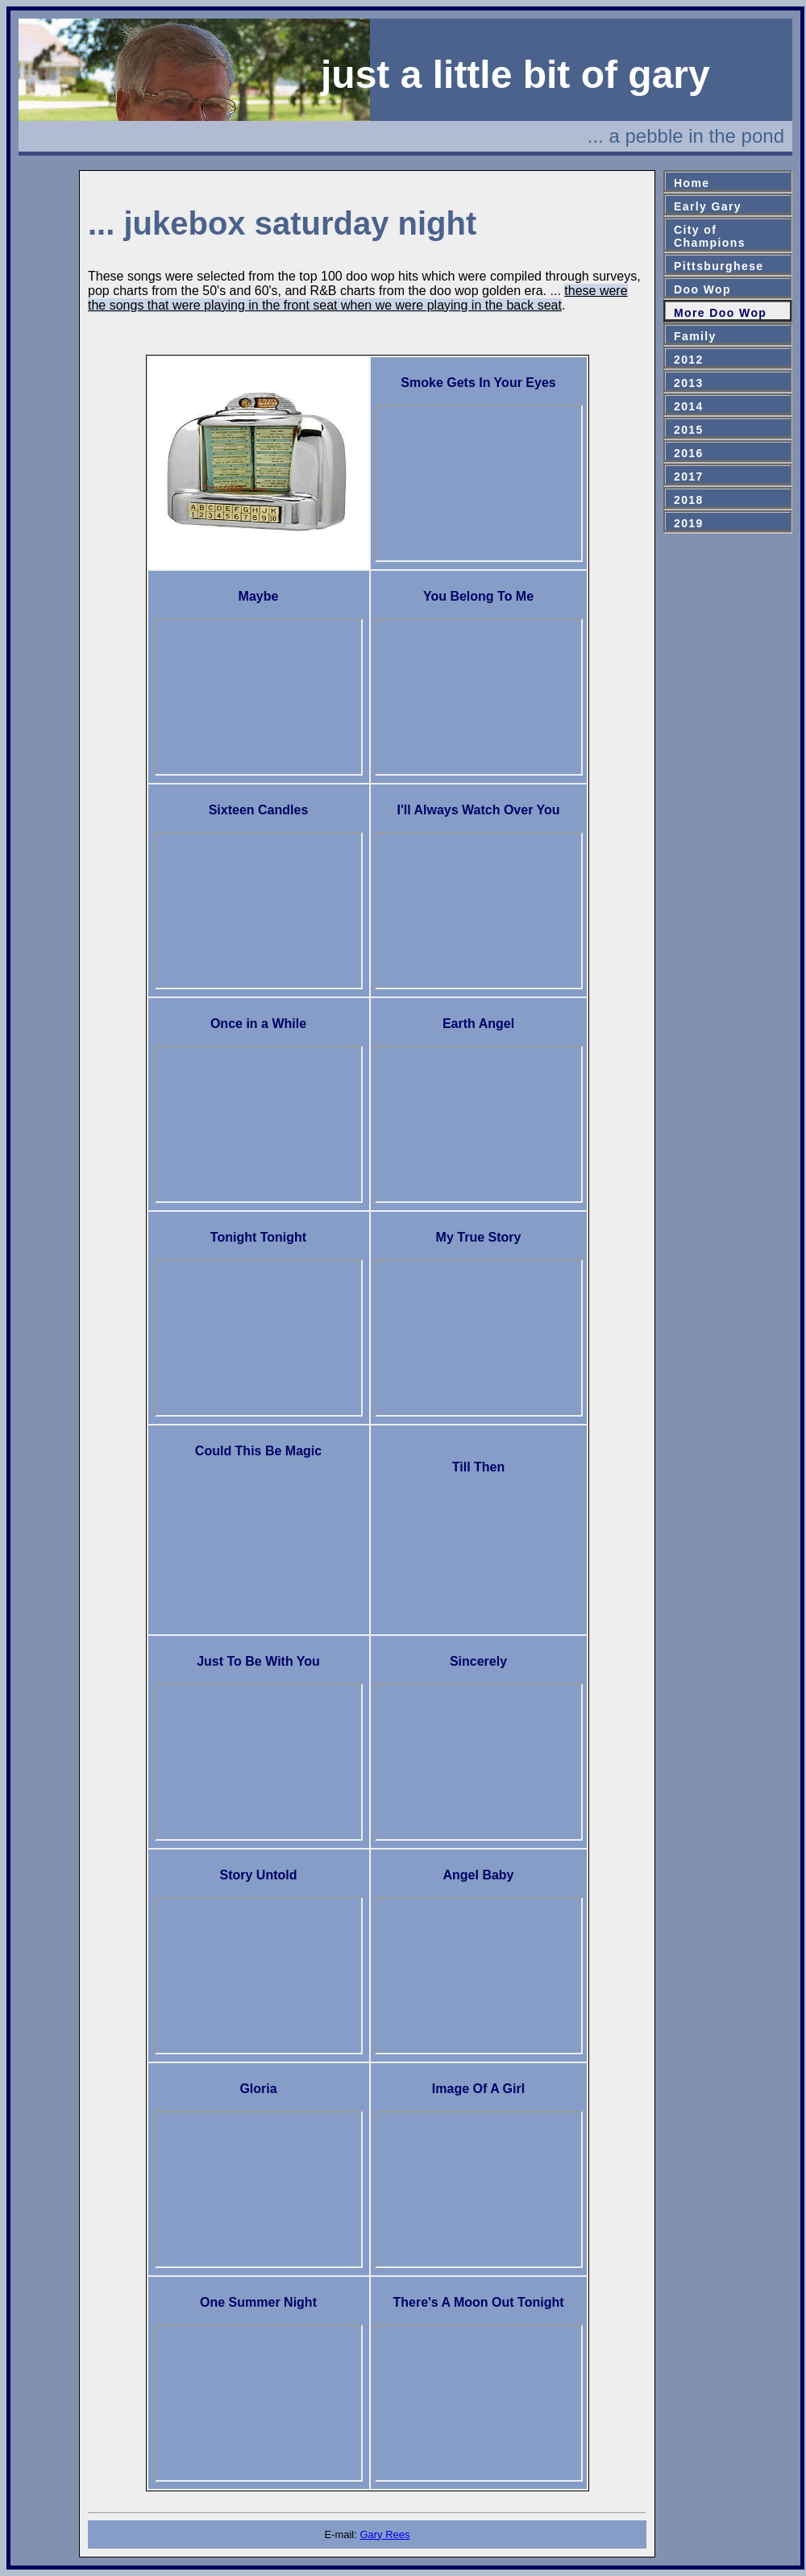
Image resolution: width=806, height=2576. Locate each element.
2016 (689, 453)
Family (695, 336)
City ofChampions (710, 236)
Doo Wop (702, 289)
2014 (689, 406)
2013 (689, 383)
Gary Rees (384, 2534)
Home (692, 183)
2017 (689, 476)
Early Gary (708, 206)
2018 (689, 499)
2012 (689, 359)
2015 (689, 429)
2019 (689, 523)
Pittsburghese (719, 266)
